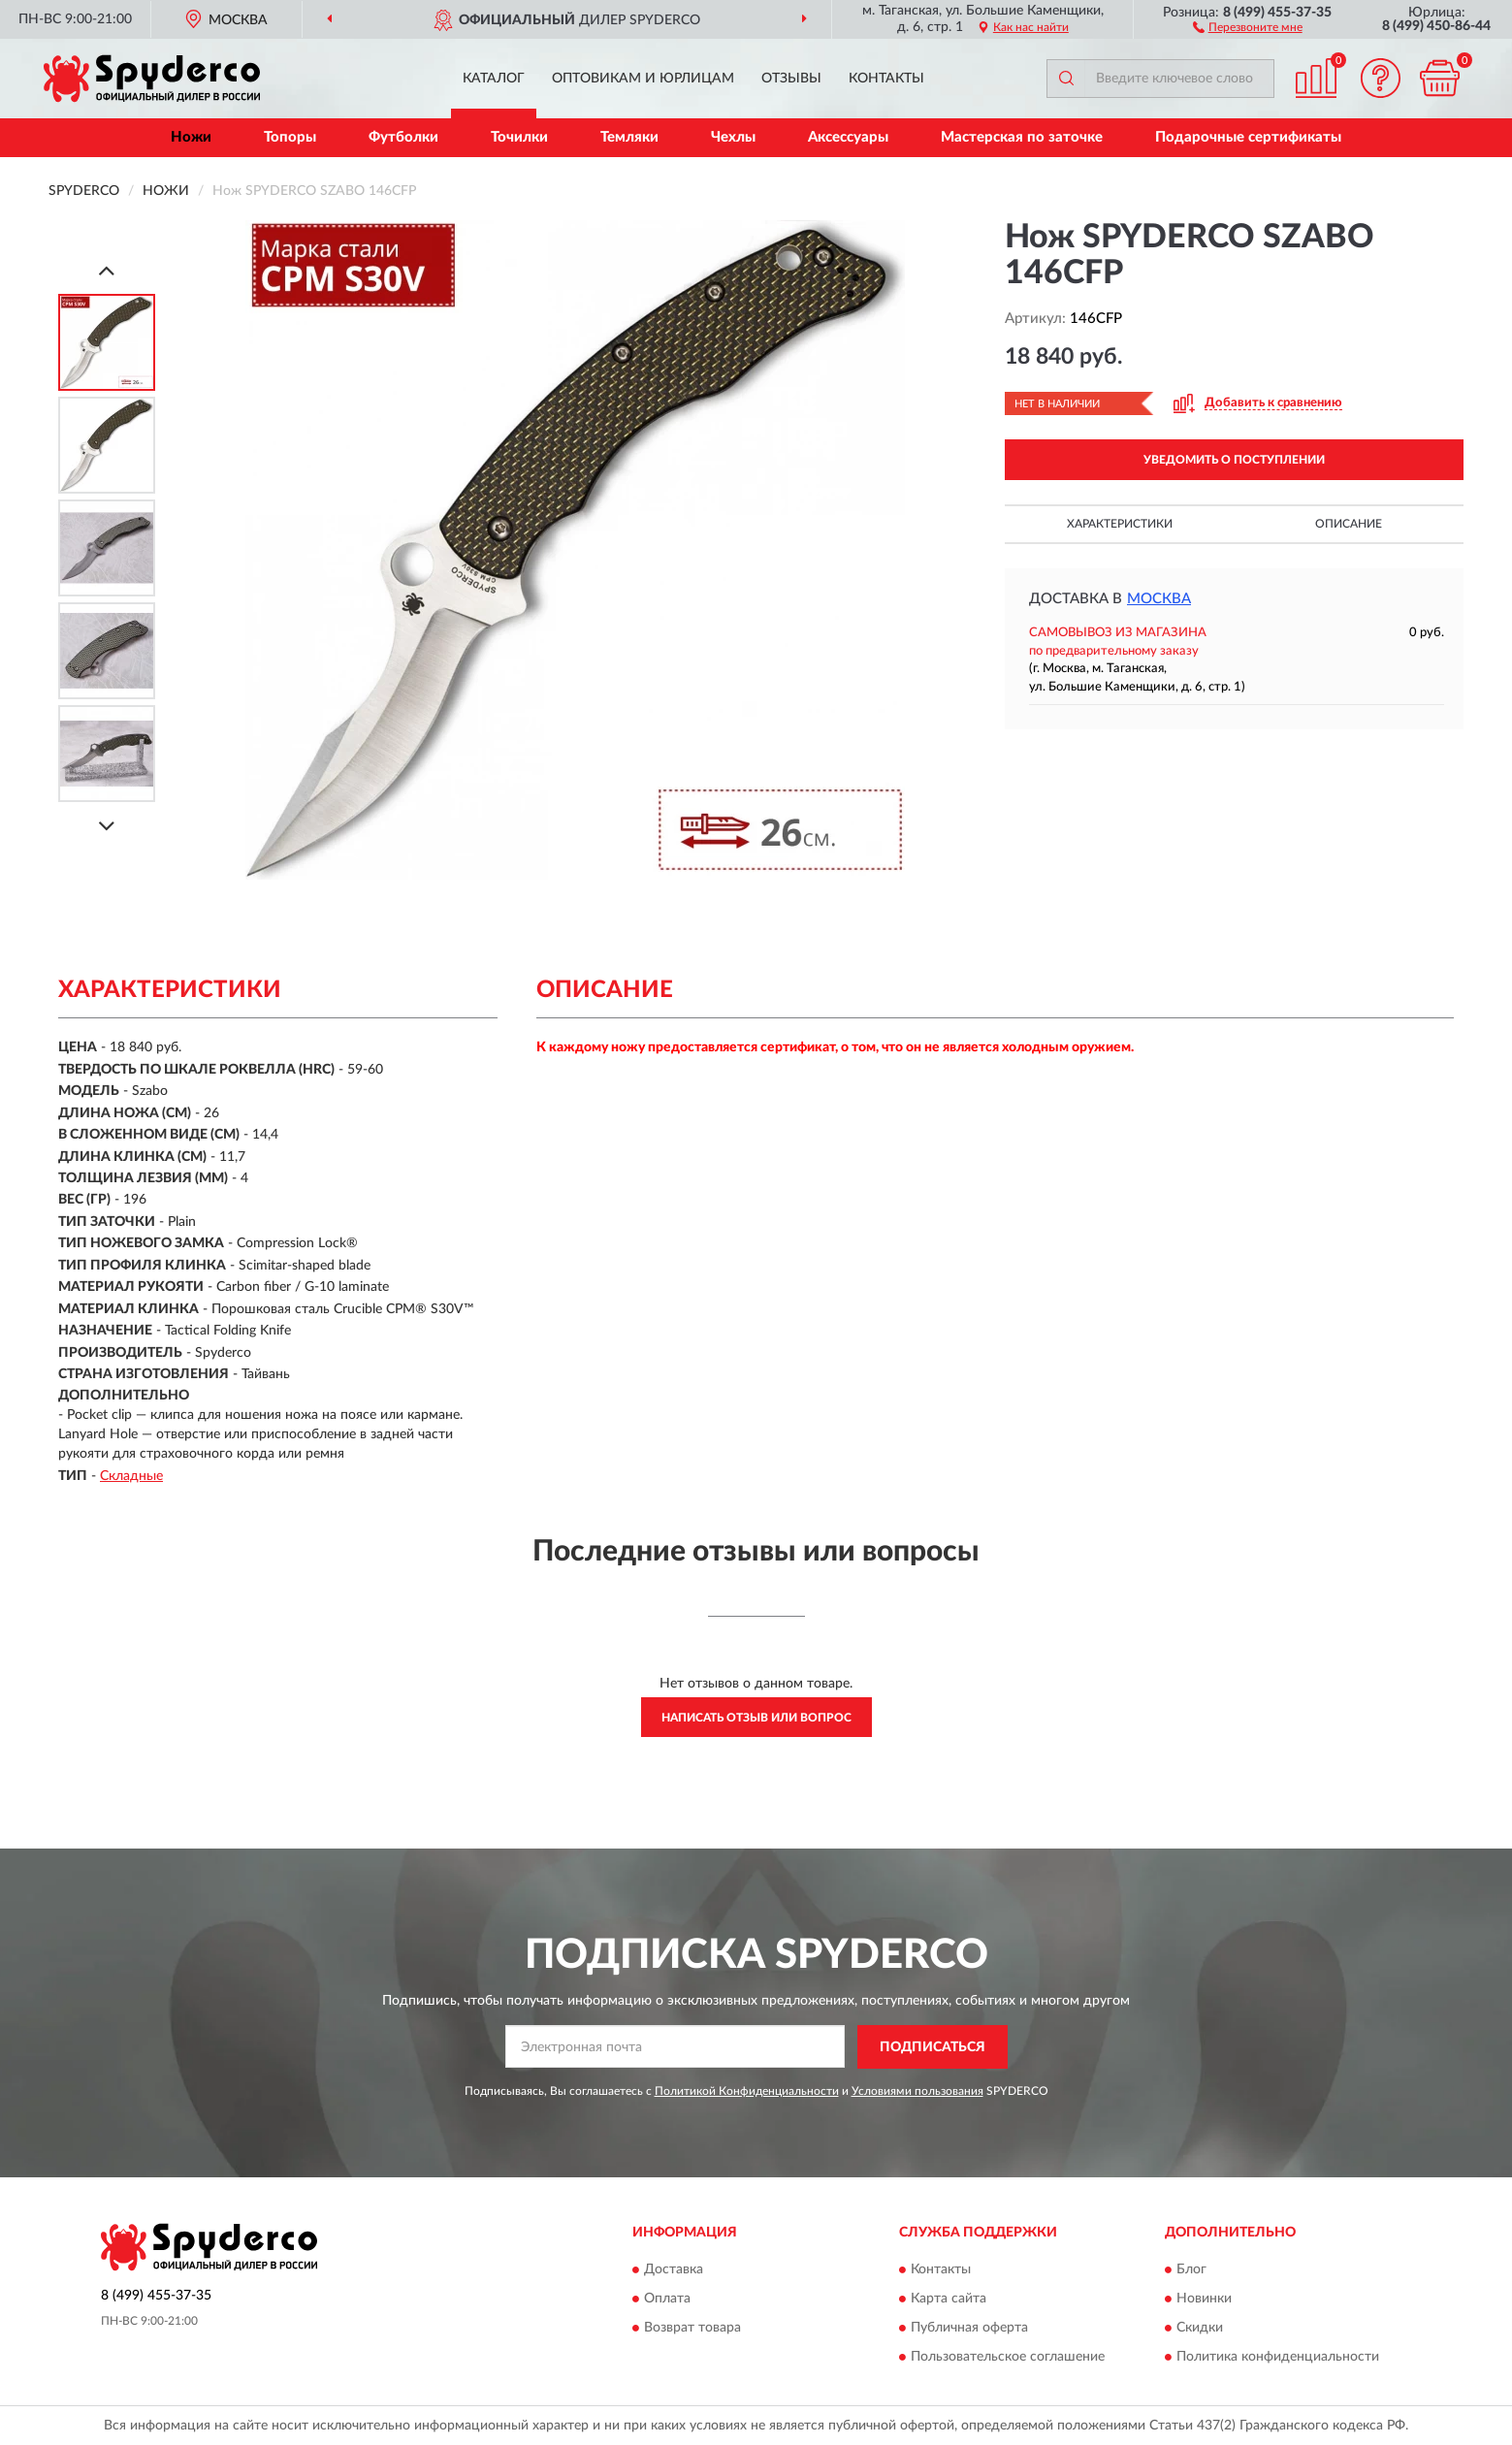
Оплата (667, 2299)
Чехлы (733, 137)
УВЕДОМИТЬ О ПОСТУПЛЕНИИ (1234, 460)
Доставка (673, 2270)
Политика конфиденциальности (1277, 2358)
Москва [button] (1159, 599)
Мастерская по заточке (1022, 137)
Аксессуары (848, 137)
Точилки (519, 137)
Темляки (629, 137)
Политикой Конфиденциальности (747, 2091)
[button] (1248, 26)
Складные (131, 1476)
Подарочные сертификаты (1248, 137)
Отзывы (791, 78)
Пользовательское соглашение (1008, 2358)
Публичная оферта (969, 2328)
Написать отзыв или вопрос (756, 1717)
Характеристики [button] (1120, 524)
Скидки (1199, 2328)
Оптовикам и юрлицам (643, 78)
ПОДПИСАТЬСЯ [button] (932, 2047)
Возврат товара (692, 2328)
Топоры (290, 137)
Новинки (1204, 2299)
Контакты (886, 78)
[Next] (106, 826)
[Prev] (106, 270)
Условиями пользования (917, 2091)
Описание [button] (1348, 524)
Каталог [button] (494, 78)
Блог (1191, 2270)
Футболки (403, 137)
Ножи (191, 137)
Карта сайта (948, 2299)
